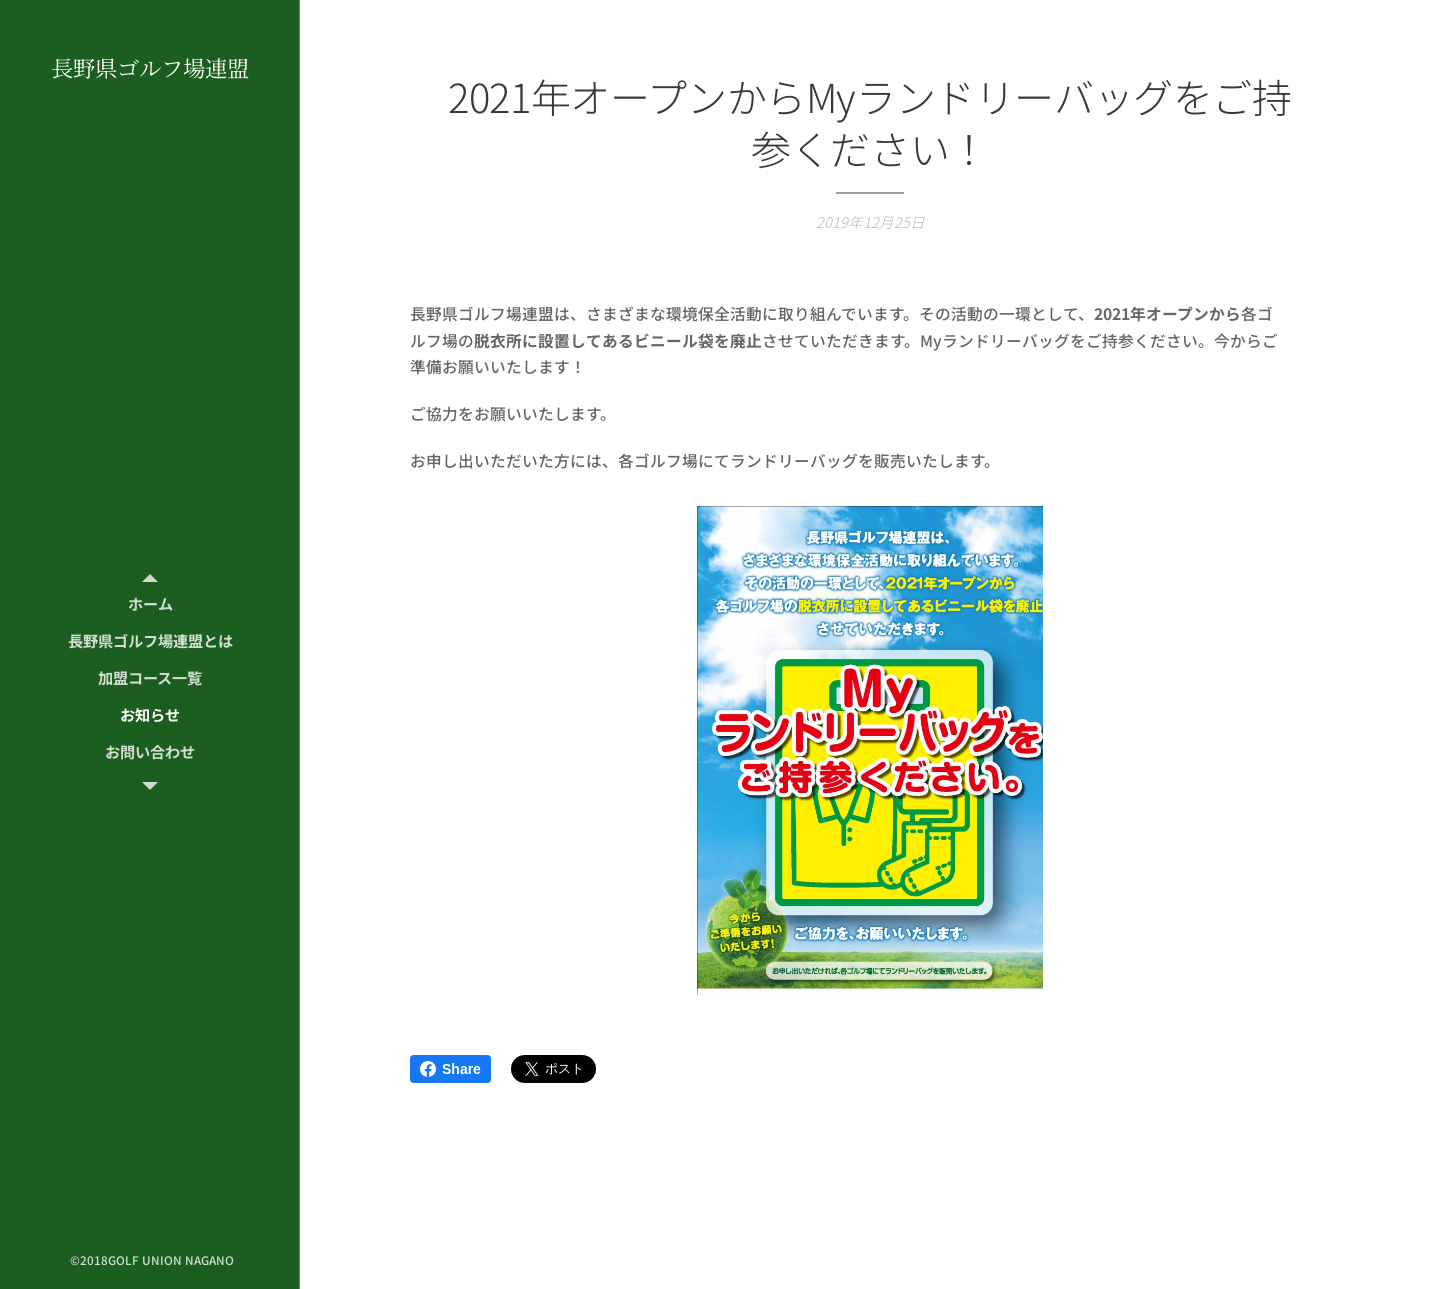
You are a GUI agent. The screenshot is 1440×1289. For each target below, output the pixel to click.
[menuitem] (150, 603)
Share (450, 1069)
